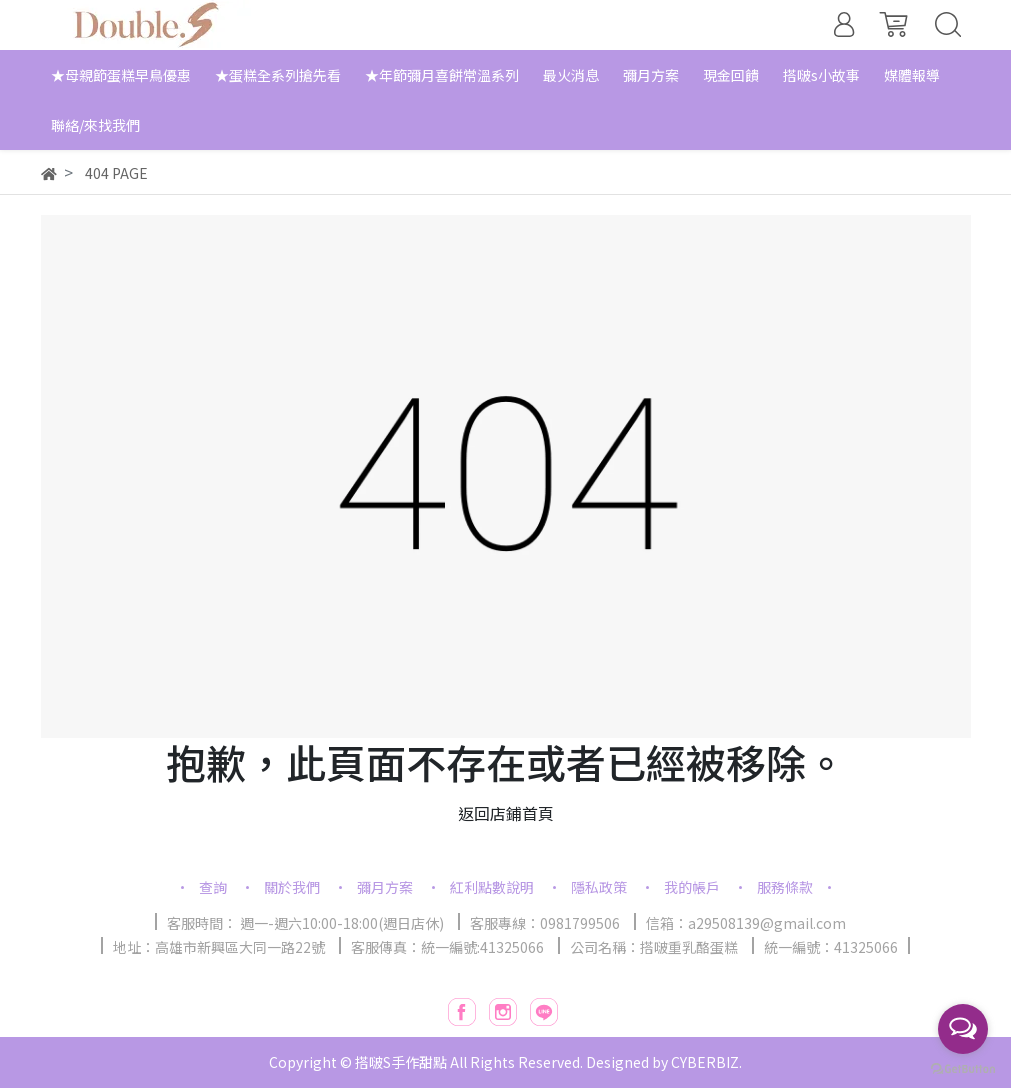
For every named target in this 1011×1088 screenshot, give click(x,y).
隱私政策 (599, 887)
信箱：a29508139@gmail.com (746, 923)
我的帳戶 (692, 887)
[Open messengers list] (963, 1029)
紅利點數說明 (492, 887)
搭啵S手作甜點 (401, 1062)
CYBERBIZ (705, 1062)
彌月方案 (385, 887)
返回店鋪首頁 (506, 813)
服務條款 (785, 887)
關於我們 (292, 887)
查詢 (213, 887)
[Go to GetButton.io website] (963, 1067)
